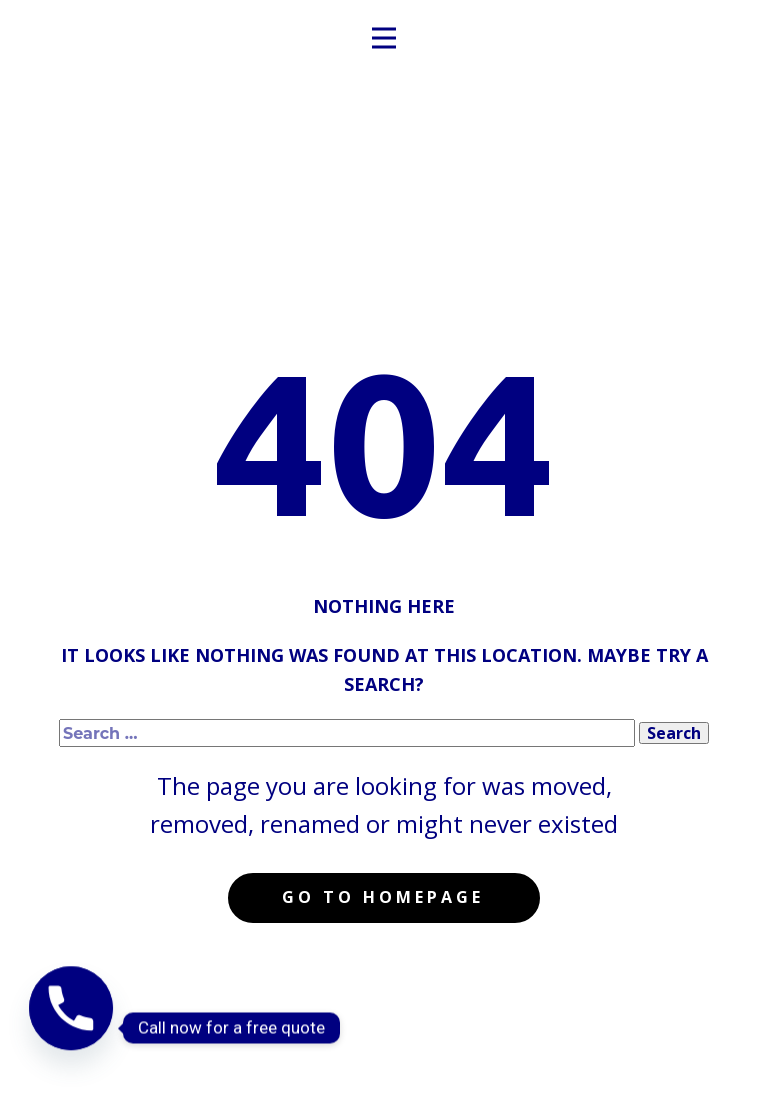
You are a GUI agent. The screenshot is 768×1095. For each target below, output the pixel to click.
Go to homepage (383, 897)
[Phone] (71, 1028)
